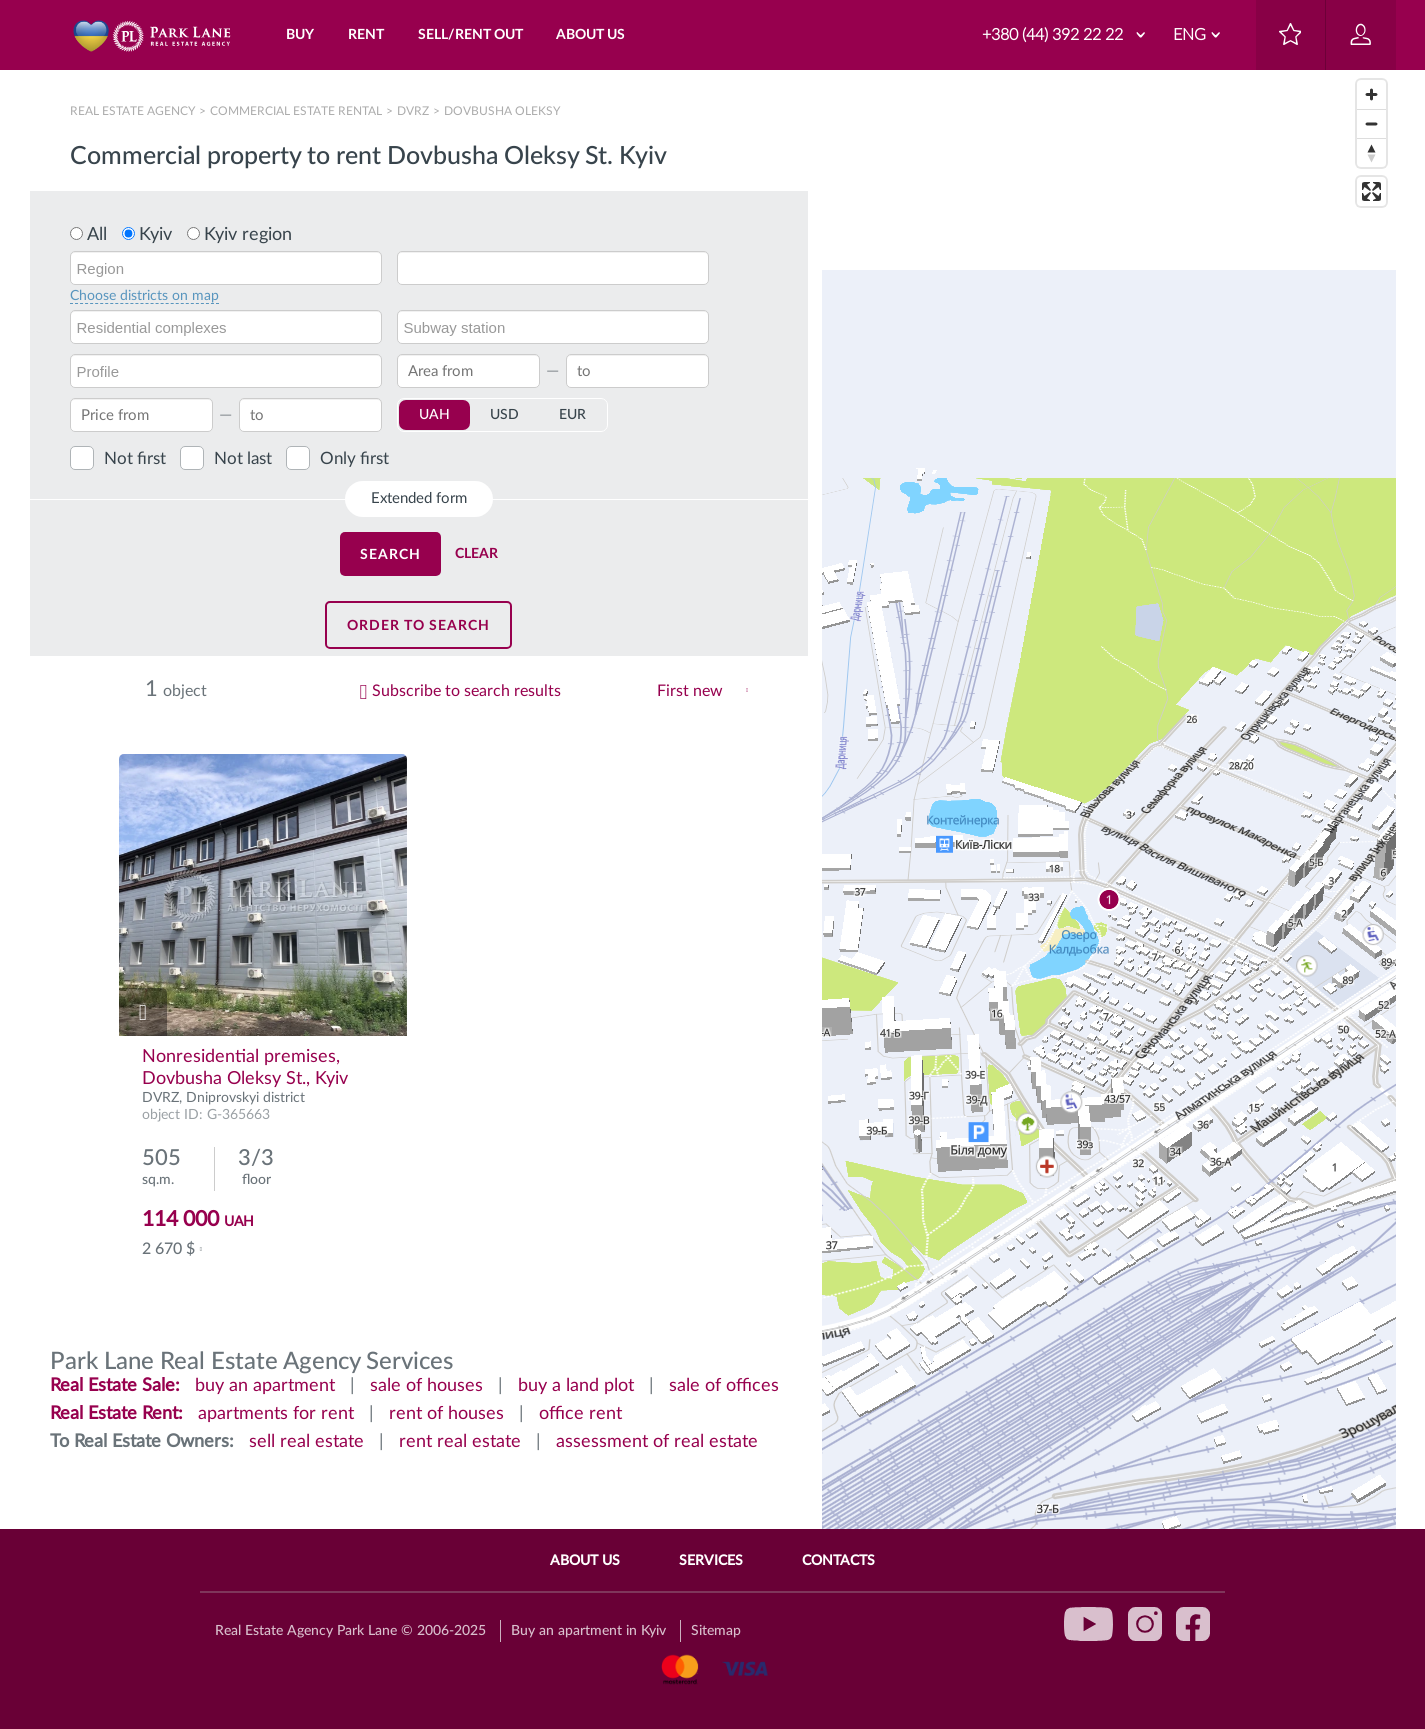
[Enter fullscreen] (1371, 191)
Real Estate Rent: (116, 1414)
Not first (135, 458)
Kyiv (155, 235)
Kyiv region (248, 235)
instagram (1145, 1624)
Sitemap (716, 1631)
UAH (434, 415)
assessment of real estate (657, 1442)
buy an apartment (265, 1386)
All (97, 235)
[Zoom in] (1371, 94)
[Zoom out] (1371, 123)
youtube (1089, 1624)
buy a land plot (576, 1386)
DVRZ (413, 111)
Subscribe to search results (466, 691)
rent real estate (460, 1442)
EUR (572, 415)
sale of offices (724, 1386)
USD (504, 415)
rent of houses (446, 1414)
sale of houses (426, 1386)
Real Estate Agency (134, 111)
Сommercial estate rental (296, 111)
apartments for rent (276, 1414)
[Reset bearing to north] (1371, 152)
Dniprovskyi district (245, 1098)
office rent (580, 1414)
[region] (1109, 899)
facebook (1193, 1624)
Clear (476, 554)
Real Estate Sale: (115, 1386)
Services (711, 1561)
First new (690, 691)
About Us (585, 1561)
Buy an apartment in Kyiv (588, 1631)
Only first (354, 458)
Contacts (838, 1561)
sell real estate (306, 1442)
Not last (243, 458)
